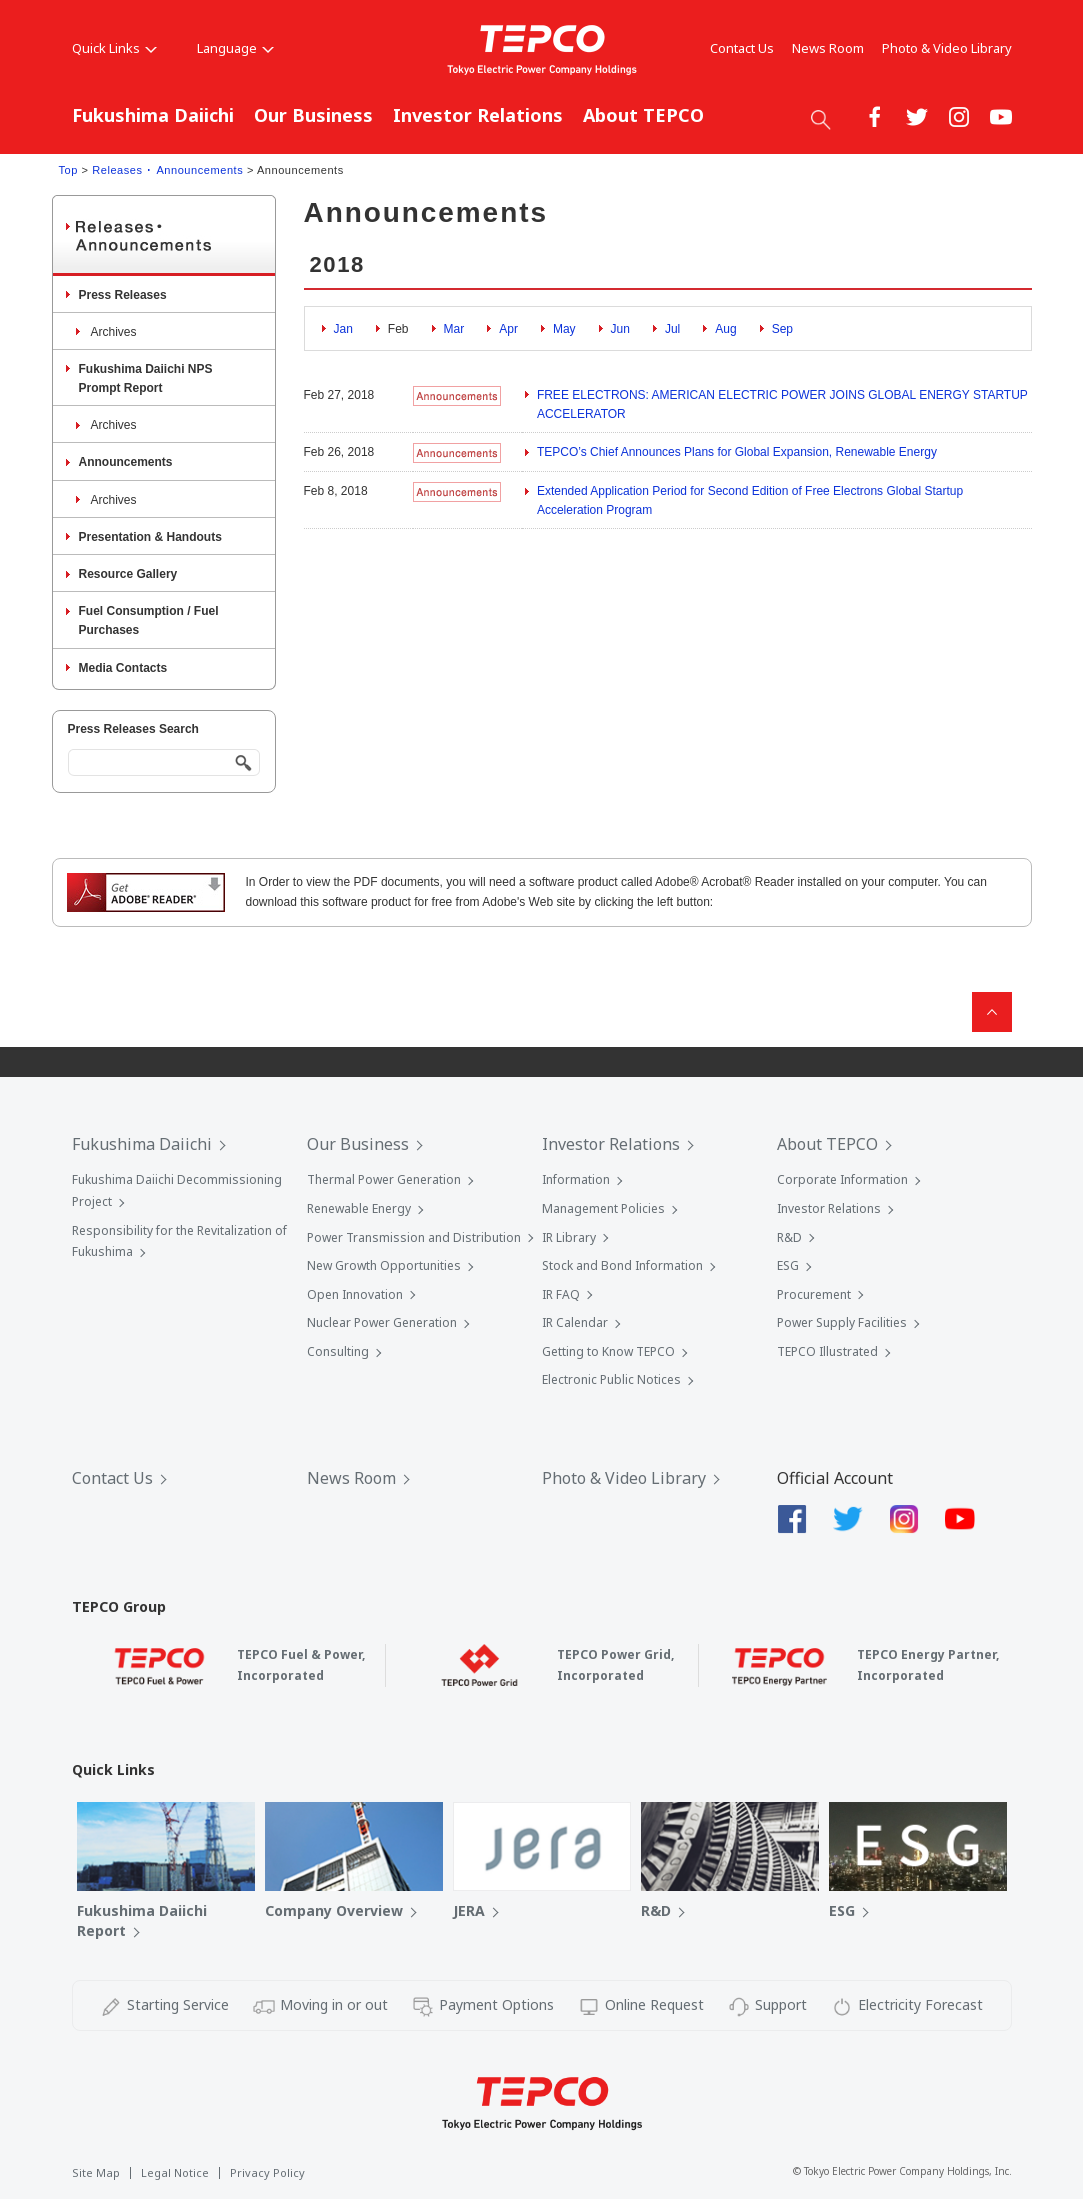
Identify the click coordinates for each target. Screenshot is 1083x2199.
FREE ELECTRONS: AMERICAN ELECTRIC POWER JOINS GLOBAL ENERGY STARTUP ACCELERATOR (782, 404)
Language (235, 48)
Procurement (814, 1294)
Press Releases (123, 295)
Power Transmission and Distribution (414, 1237)
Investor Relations (478, 115)
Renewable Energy (359, 1208)
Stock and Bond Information (622, 1265)
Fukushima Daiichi (153, 115)
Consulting (338, 1351)
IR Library (569, 1237)
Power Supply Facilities (842, 1322)
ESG (788, 1265)
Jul (672, 329)
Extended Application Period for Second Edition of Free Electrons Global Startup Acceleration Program (750, 500)
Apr (508, 329)
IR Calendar (575, 1322)
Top (68, 170)
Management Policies (603, 1208)
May (564, 329)
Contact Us (742, 48)
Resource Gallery (128, 574)
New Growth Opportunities (384, 1265)
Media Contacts (123, 668)
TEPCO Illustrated (827, 1351)
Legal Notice (175, 2172)
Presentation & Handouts (150, 537)
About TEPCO (643, 115)
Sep (782, 329)
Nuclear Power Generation (382, 1322)
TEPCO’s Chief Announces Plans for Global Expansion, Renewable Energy (737, 452)
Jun (620, 329)
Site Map (96, 2172)
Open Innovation (355, 1294)
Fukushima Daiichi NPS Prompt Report (146, 378)
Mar (454, 329)
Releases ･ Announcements (167, 170)
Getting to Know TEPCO (608, 1351)
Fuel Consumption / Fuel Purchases (149, 620)
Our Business (313, 115)
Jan (343, 329)
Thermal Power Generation (384, 1179)
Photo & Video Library (947, 48)
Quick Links (114, 48)
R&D (789, 1237)
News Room (828, 48)
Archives (114, 332)
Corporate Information (842, 1179)
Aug (725, 329)
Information (576, 1179)
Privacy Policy (267, 2172)
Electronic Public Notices (611, 1379)
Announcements (126, 462)
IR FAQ (561, 1294)
